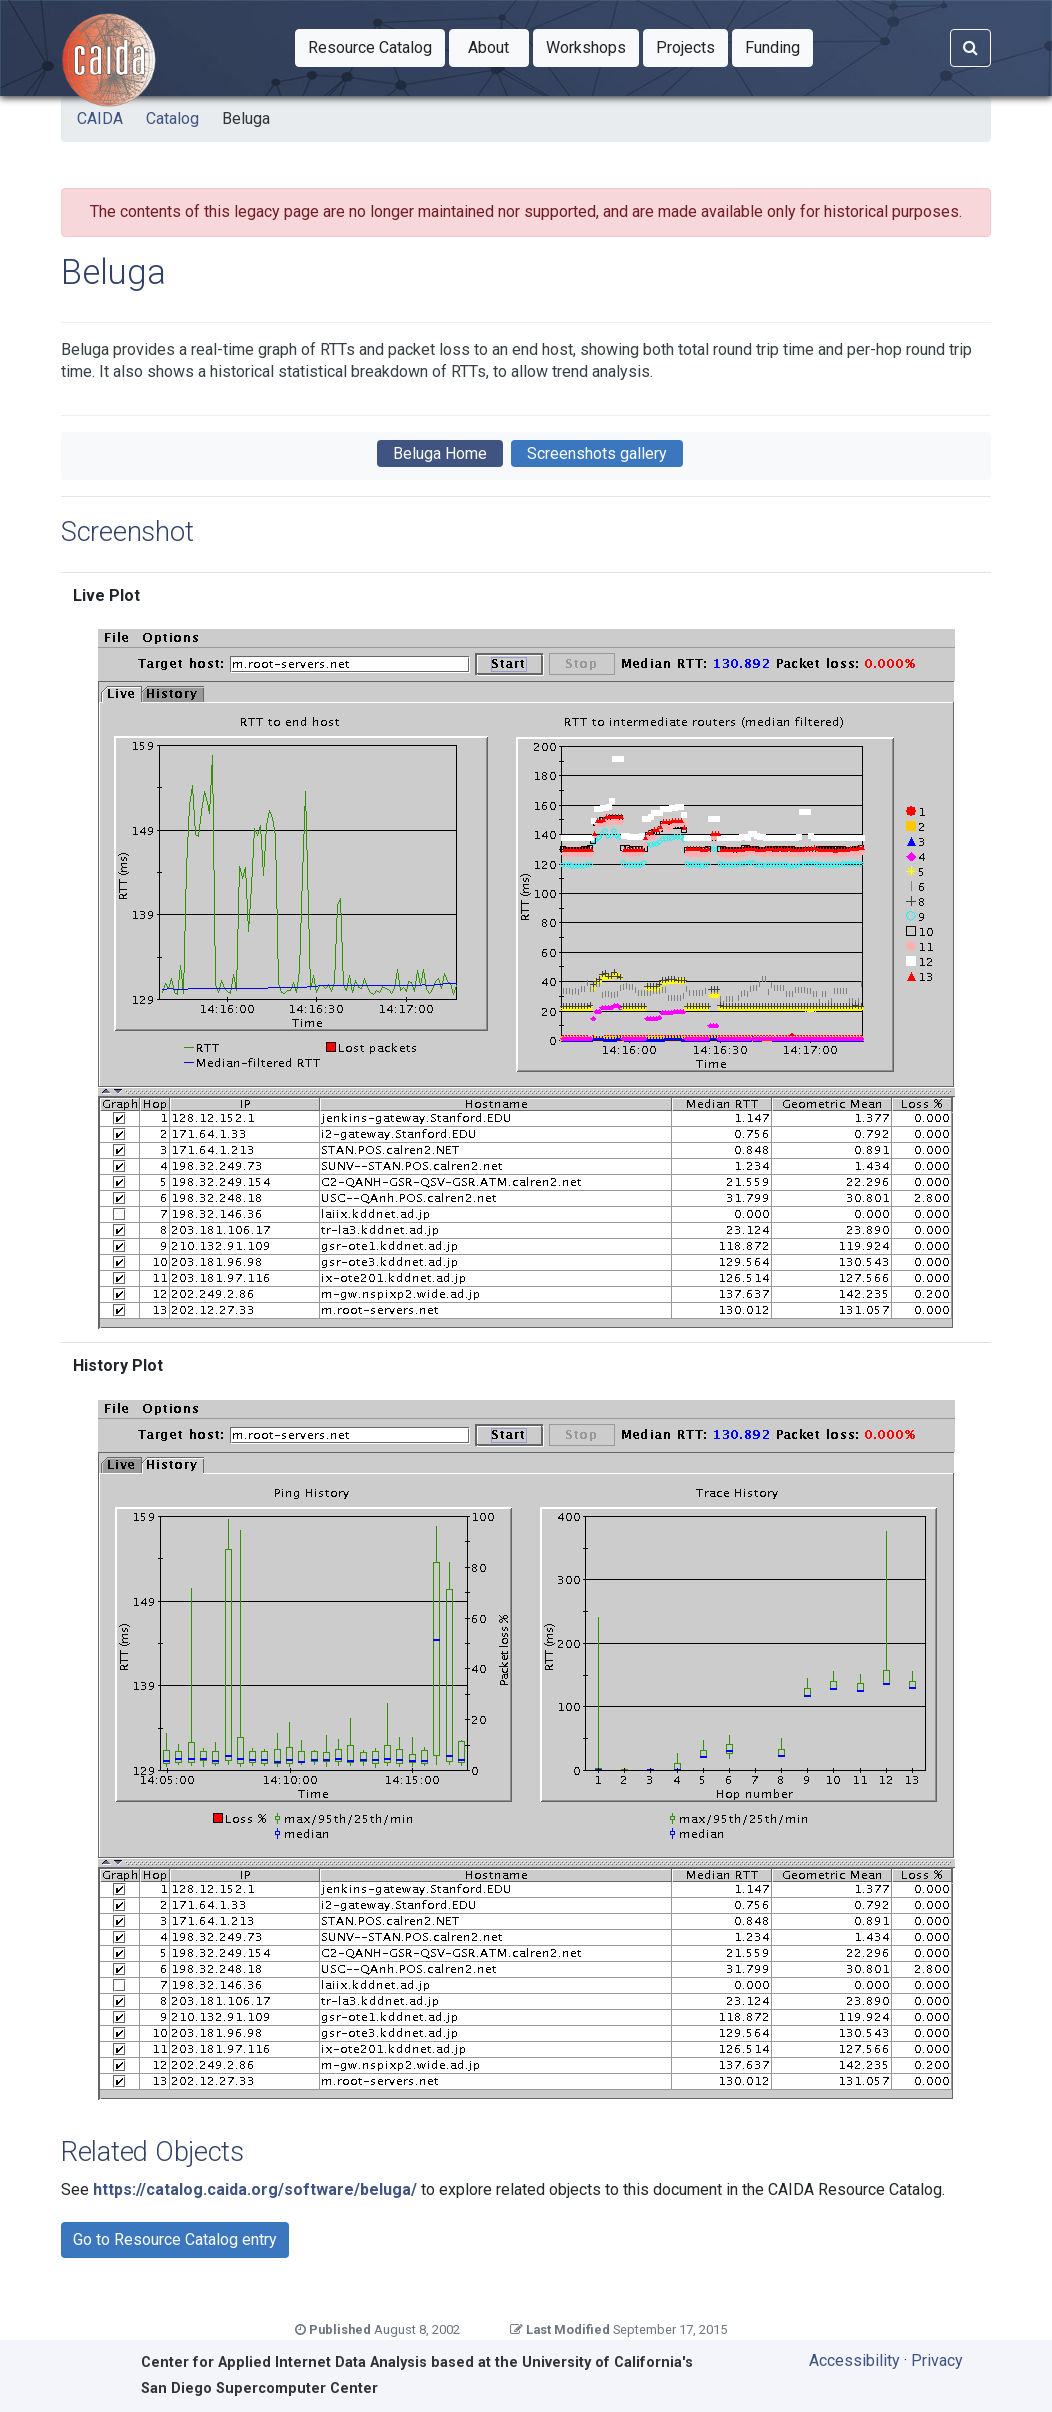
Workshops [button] (592, 46)
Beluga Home (440, 453)
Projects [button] (692, 46)
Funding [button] (779, 46)
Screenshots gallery (597, 453)
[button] (370, 48)
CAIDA (100, 118)
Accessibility (854, 2360)
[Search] (970, 48)
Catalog (172, 118)
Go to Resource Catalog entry (175, 2239)
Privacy (937, 2360)
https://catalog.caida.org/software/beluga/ (255, 2189)
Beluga (246, 118)
